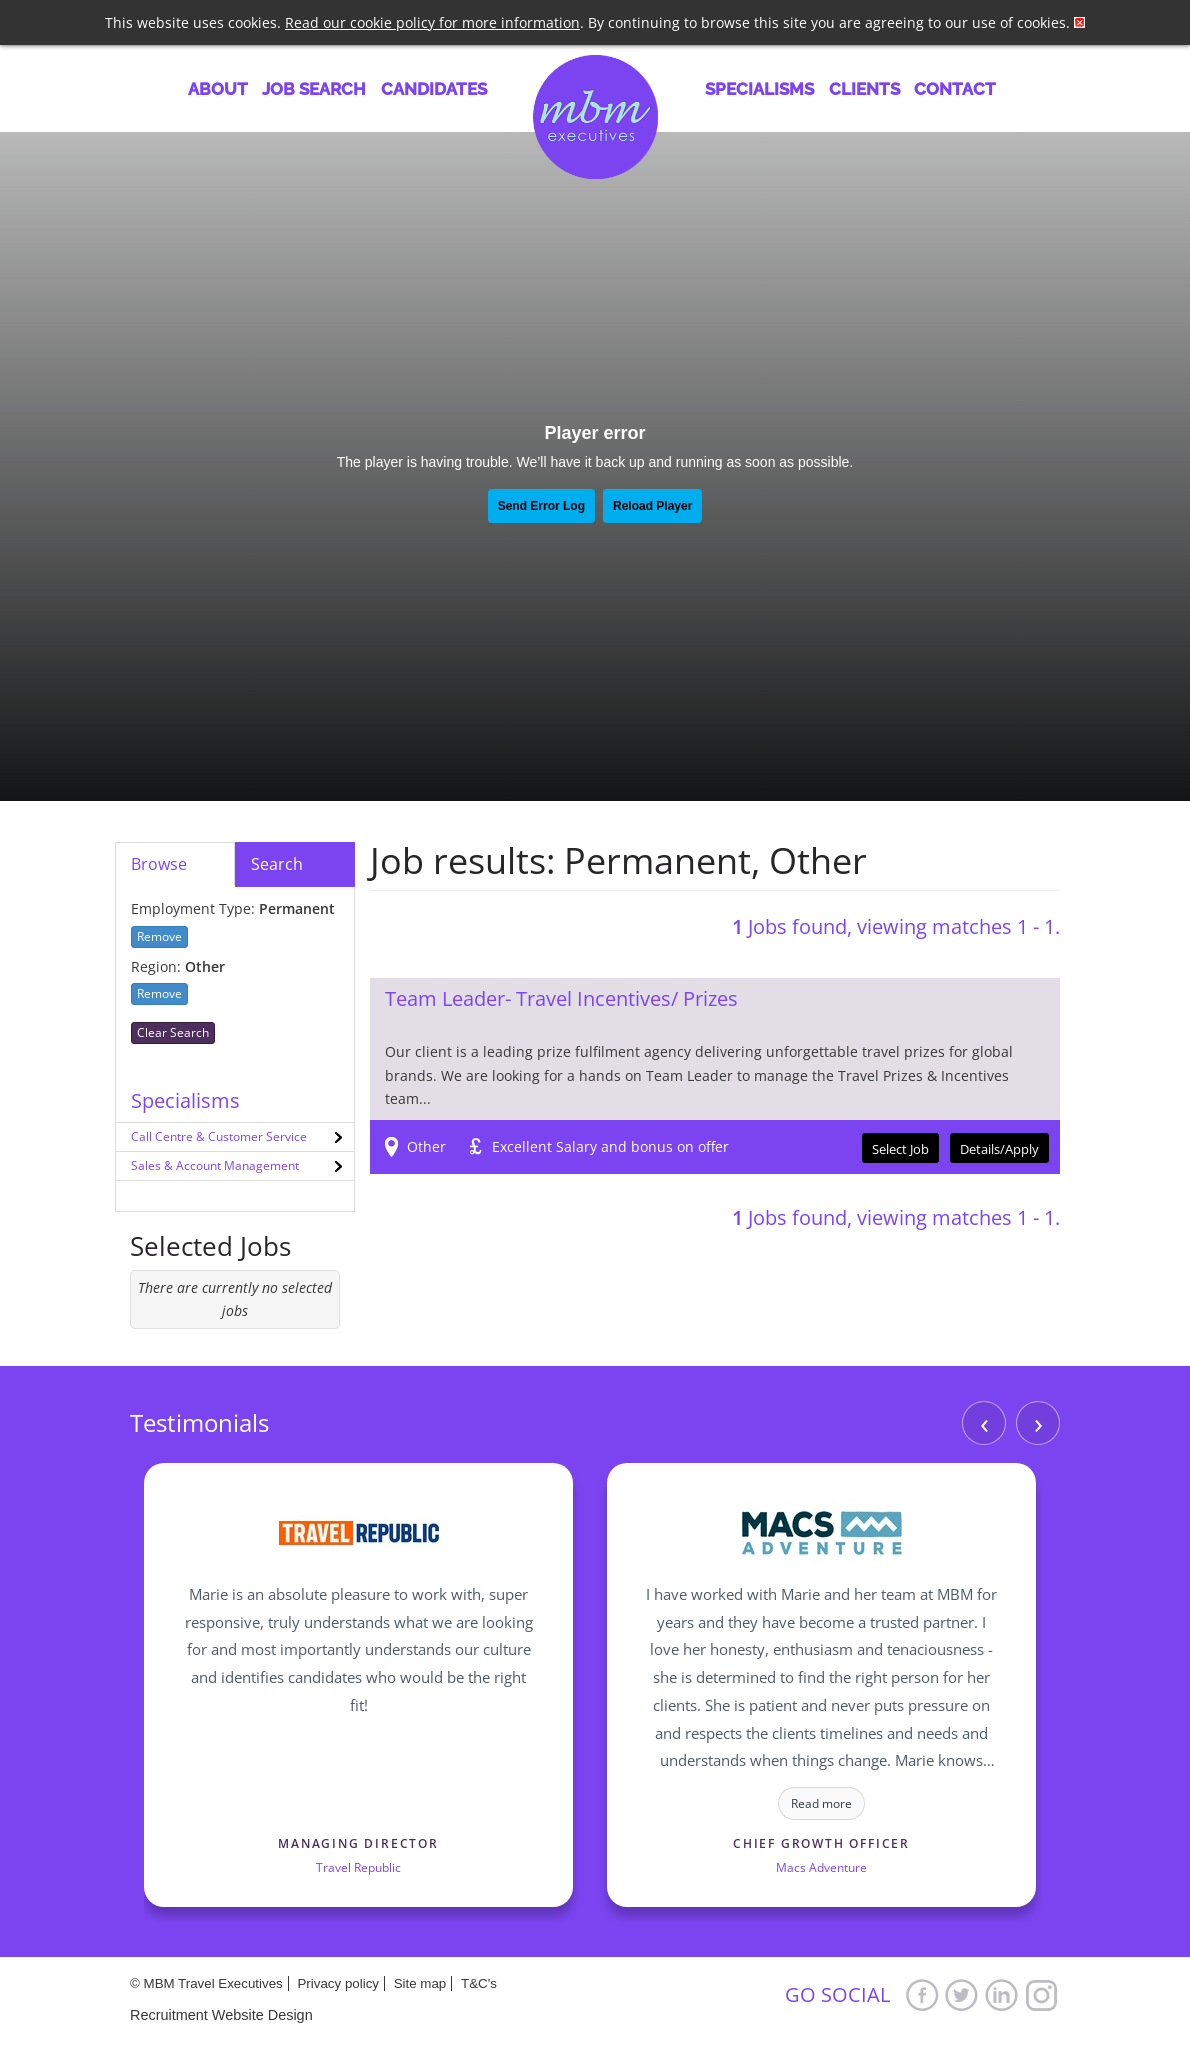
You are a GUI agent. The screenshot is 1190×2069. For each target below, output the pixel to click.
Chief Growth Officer (821, 1843)
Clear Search (173, 1032)
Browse (159, 864)
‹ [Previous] (984, 1422)
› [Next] (1038, 1422)
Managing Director (358, 1843)
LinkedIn (1002, 1994)
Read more (821, 1803)
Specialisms (759, 89)
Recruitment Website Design (221, 2015)
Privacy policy (337, 1983)
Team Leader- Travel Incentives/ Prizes (561, 998)
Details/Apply (999, 1149)
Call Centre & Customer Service (219, 1136)
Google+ (1042, 1994)
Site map (420, 1983)
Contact (955, 89)
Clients (864, 89)
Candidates (434, 89)
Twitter (962, 1994)
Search (277, 864)
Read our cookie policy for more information (432, 22)
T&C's (479, 1983)
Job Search (314, 89)
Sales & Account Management (215, 1165)
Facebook (922, 1994)
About (218, 89)
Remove (159, 936)
